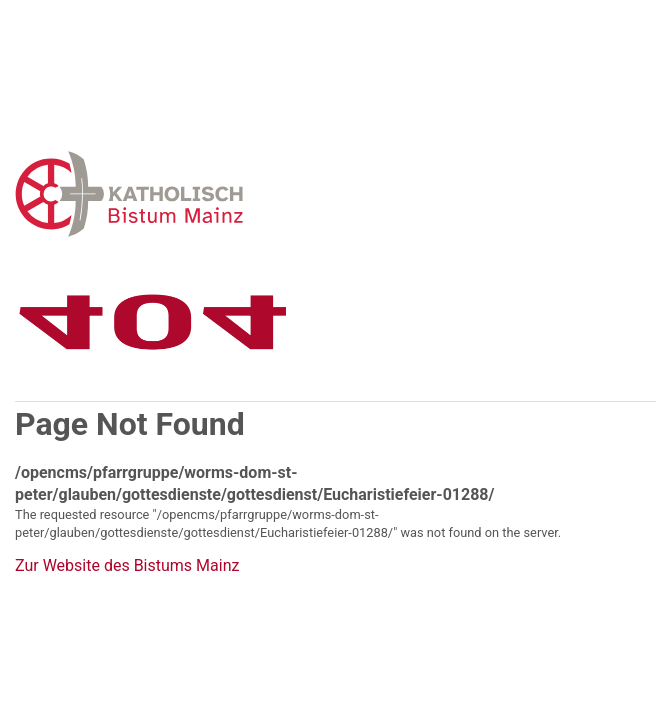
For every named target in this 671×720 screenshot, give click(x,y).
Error (233, 193)
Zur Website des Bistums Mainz (127, 566)
